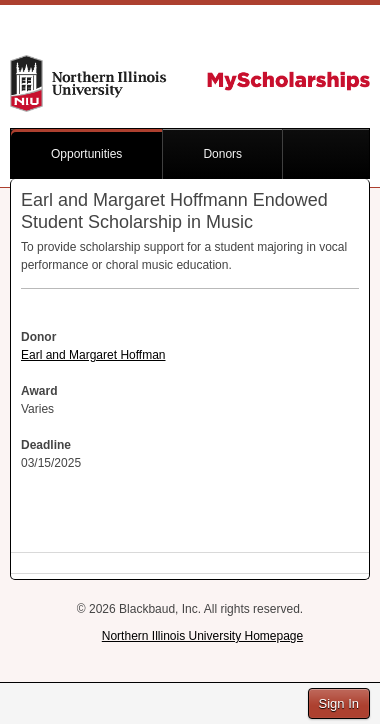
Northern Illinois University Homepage (202, 636)
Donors (222, 154)
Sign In (339, 703)
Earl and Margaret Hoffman (93, 355)
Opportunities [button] (86, 154)
